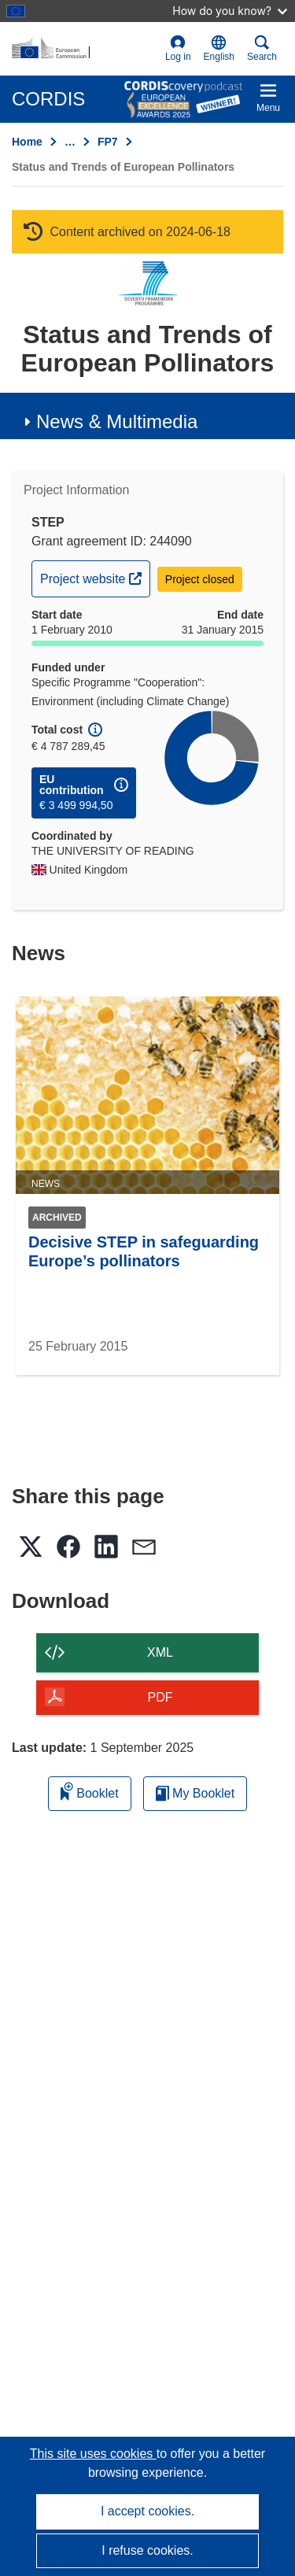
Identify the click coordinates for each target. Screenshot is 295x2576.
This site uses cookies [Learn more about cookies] (93, 2453)
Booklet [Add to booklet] (90, 1791)
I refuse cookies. (147, 2550)
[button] (219, 48)
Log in (178, 48)
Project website (94, 577)
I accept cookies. (147, 2511)
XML (160, 1652)
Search (262, 48)
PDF (160, 1697)
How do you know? (229, 10)
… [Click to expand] (70, 141)
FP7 (108, 141)
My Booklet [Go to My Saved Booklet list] (195, 1793)
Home (27, 141)
